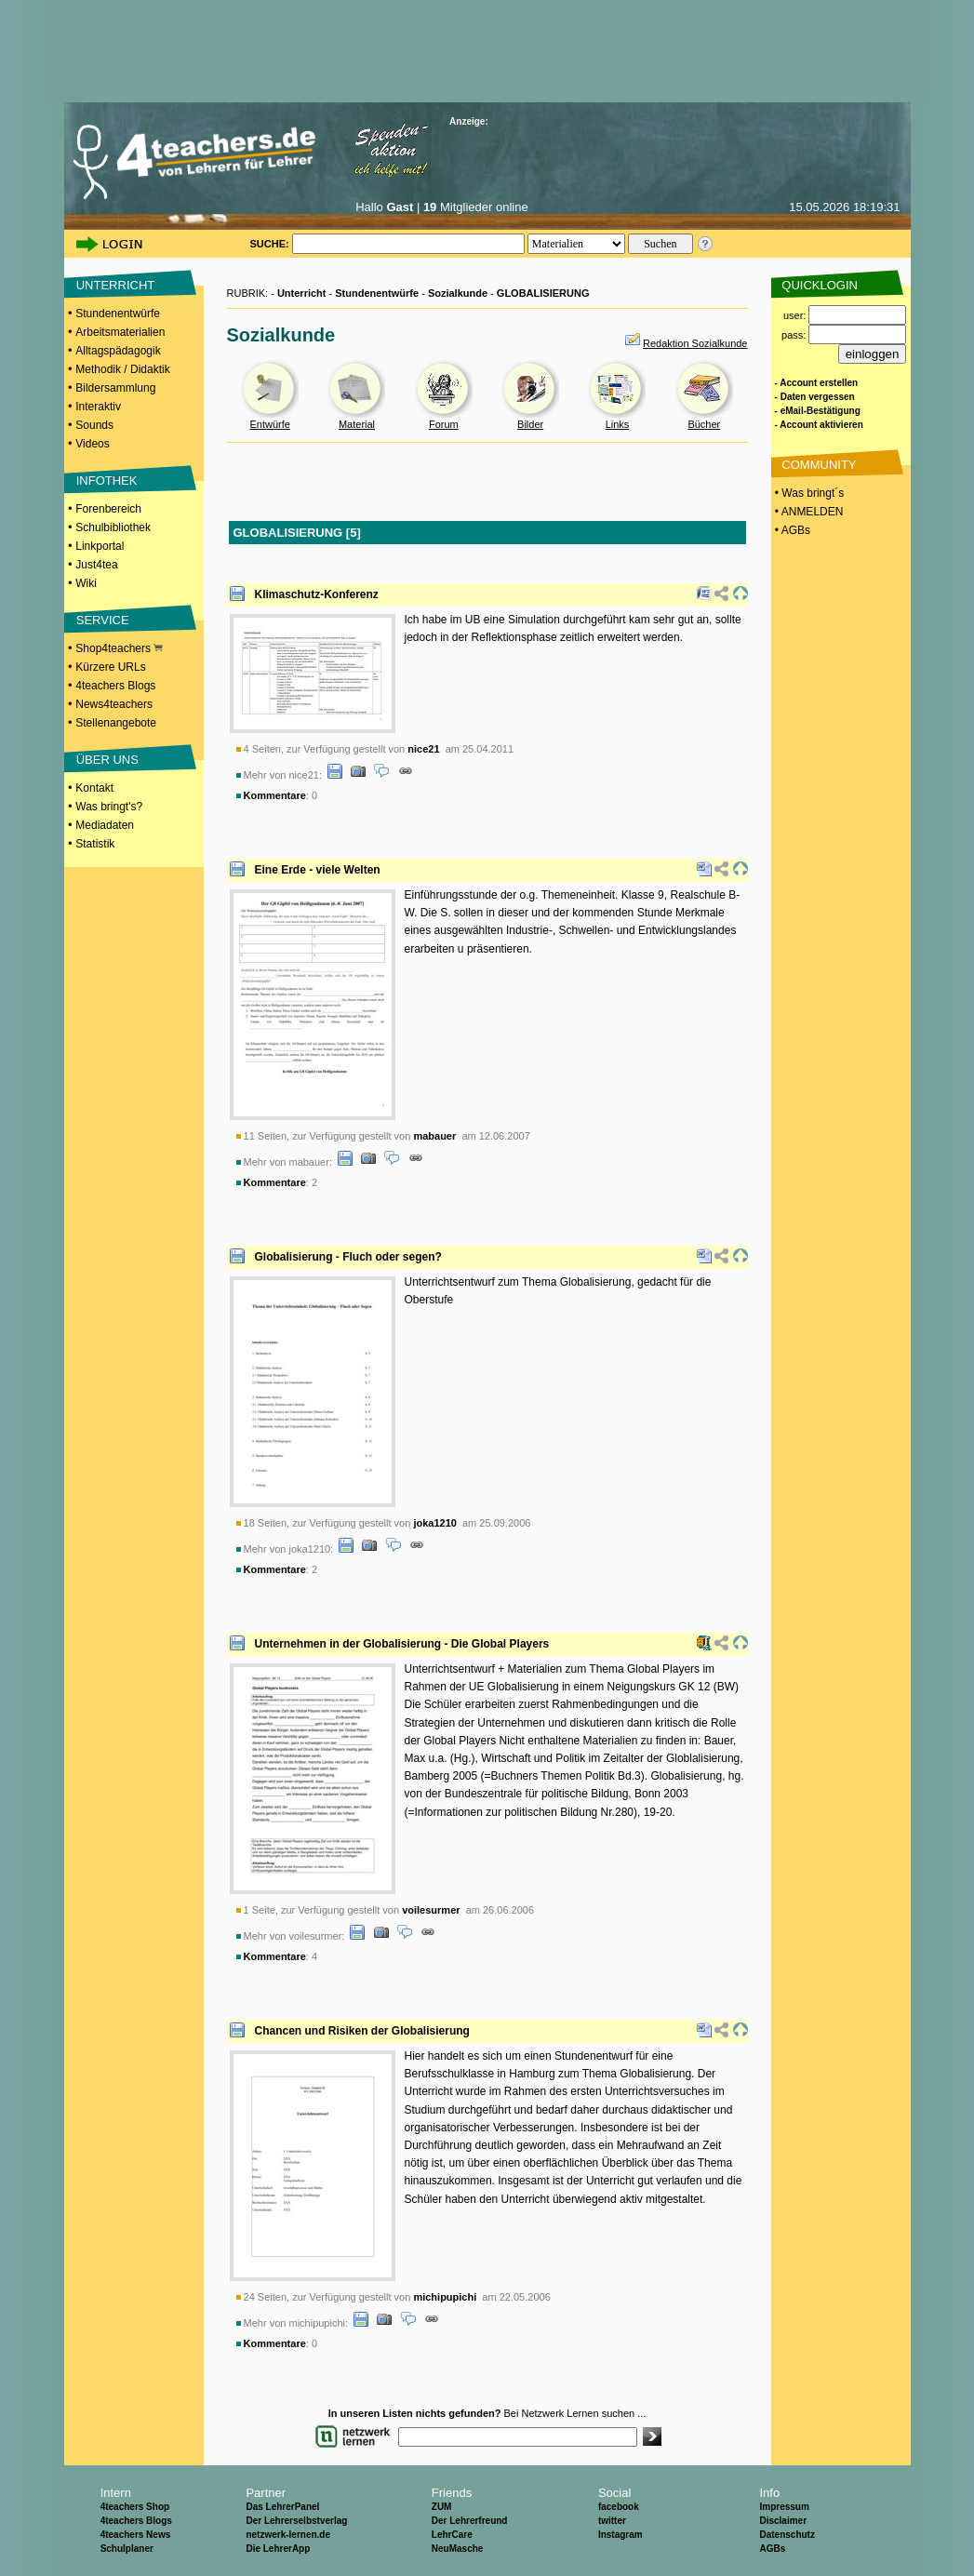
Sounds (94, 425)
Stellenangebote (115, 722)
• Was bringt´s (808, 493)
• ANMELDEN (808, 511)
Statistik (94, 843)
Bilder (530, 424)
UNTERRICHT (115, 285)
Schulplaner (126, 2548)
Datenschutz (786, 2534)
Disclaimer (783, 2521)
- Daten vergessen (815, 397)
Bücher (703, 424)
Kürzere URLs (110, 667)
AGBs (772, 2548)
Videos (92, 443)
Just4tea (96, 564)
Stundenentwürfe (117, 313)
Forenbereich (108, 508)
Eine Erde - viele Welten (317, 869)
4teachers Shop (134, 2507)
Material (357, 424)
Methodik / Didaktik (122, 369)
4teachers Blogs (115, 685)
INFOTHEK (107, 480)
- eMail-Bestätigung (818, 411)
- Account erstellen (817, 383)
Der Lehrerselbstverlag (296, 2521)
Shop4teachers (119, 648)
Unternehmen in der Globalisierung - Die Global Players (402, 1643)
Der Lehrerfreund (470, 2521)
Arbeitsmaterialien (120, 332)
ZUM (442, 2507)
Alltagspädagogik (117, 350)
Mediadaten (104, 825)
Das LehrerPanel (282, 2507)
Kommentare (275, 795)
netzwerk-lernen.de (288, 2534)
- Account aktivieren (819, 425)
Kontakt (94, 787)
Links (618, 424)
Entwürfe (269, 424)
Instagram (620, 2534)
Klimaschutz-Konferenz (317, 594)
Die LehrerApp (278, 2548)
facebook (618, 2507)
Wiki (86, 583)
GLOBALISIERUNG (543, 293)
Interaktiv (98, 406)
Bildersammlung (115, 387)
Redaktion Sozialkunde (695, 343)
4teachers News (135, 2534)
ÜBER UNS (107, 760)
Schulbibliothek (113, 527)
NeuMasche (458, 2548)
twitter (612, 2521)
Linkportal (99, 546)
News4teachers (114, 704)
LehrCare (452, 2534)
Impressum (783, 2507)
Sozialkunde (457, 293)
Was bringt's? (108, 806)
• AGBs (791, 530)
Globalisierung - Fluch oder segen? (348, 1256)
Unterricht (302, 293)
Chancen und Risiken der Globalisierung (362, 2030)
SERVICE (102, 620)
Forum (444, 424)
